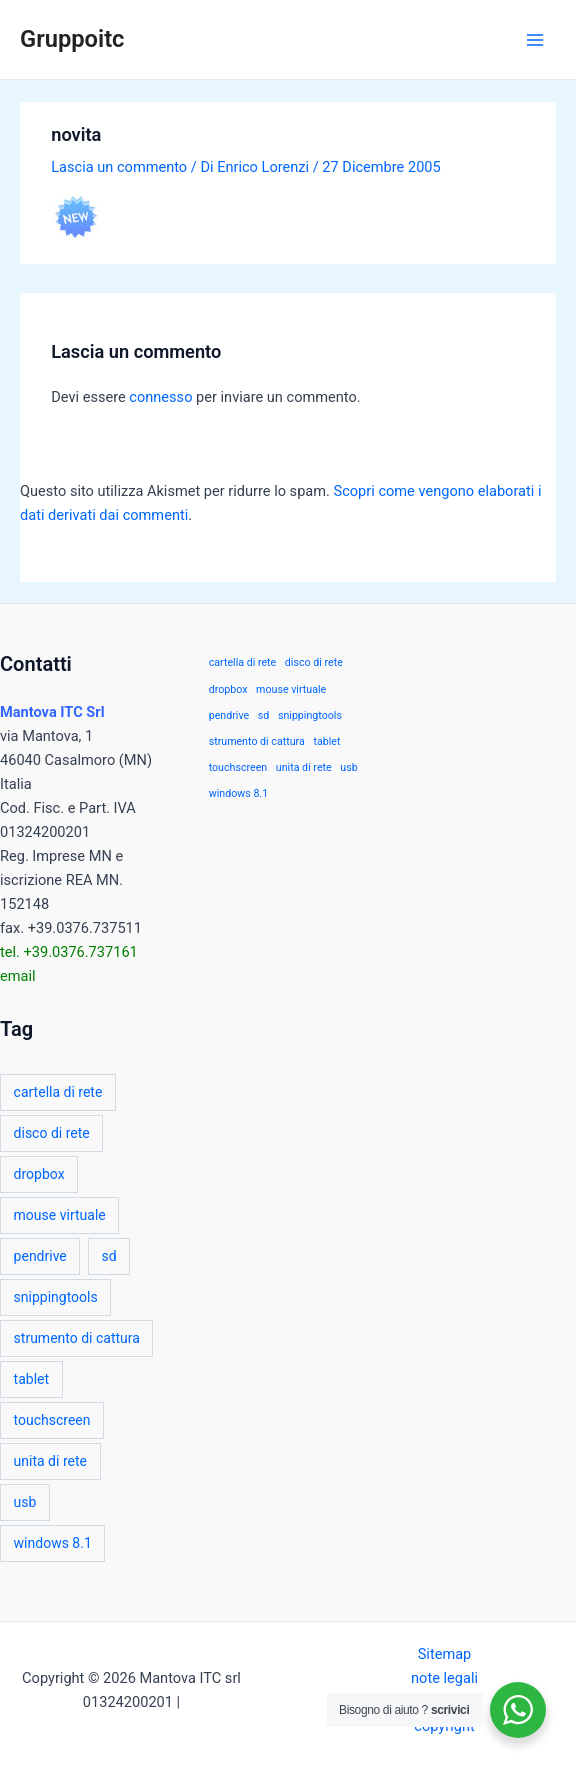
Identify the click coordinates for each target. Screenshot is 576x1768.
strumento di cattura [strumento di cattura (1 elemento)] (77, 1338)
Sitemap (445, 1654)
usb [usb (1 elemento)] (25, 1502)
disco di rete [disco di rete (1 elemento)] (52, 1133)
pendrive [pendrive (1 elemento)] (40, 1256)
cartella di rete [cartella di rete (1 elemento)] (58, 1092)
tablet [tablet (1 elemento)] (31, 1379)
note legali (444, 1678)
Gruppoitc (72, 39)
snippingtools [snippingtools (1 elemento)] (56, 1297)
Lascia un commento (119, 167)
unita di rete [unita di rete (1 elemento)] (50, 1461)
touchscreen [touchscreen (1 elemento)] (52, 1420)
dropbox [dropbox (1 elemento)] (39, 1174)
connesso (160, 397)
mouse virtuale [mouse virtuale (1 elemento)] (60, 1215)
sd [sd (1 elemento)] (109, 1256)
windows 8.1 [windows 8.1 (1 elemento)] (53, 1543)
